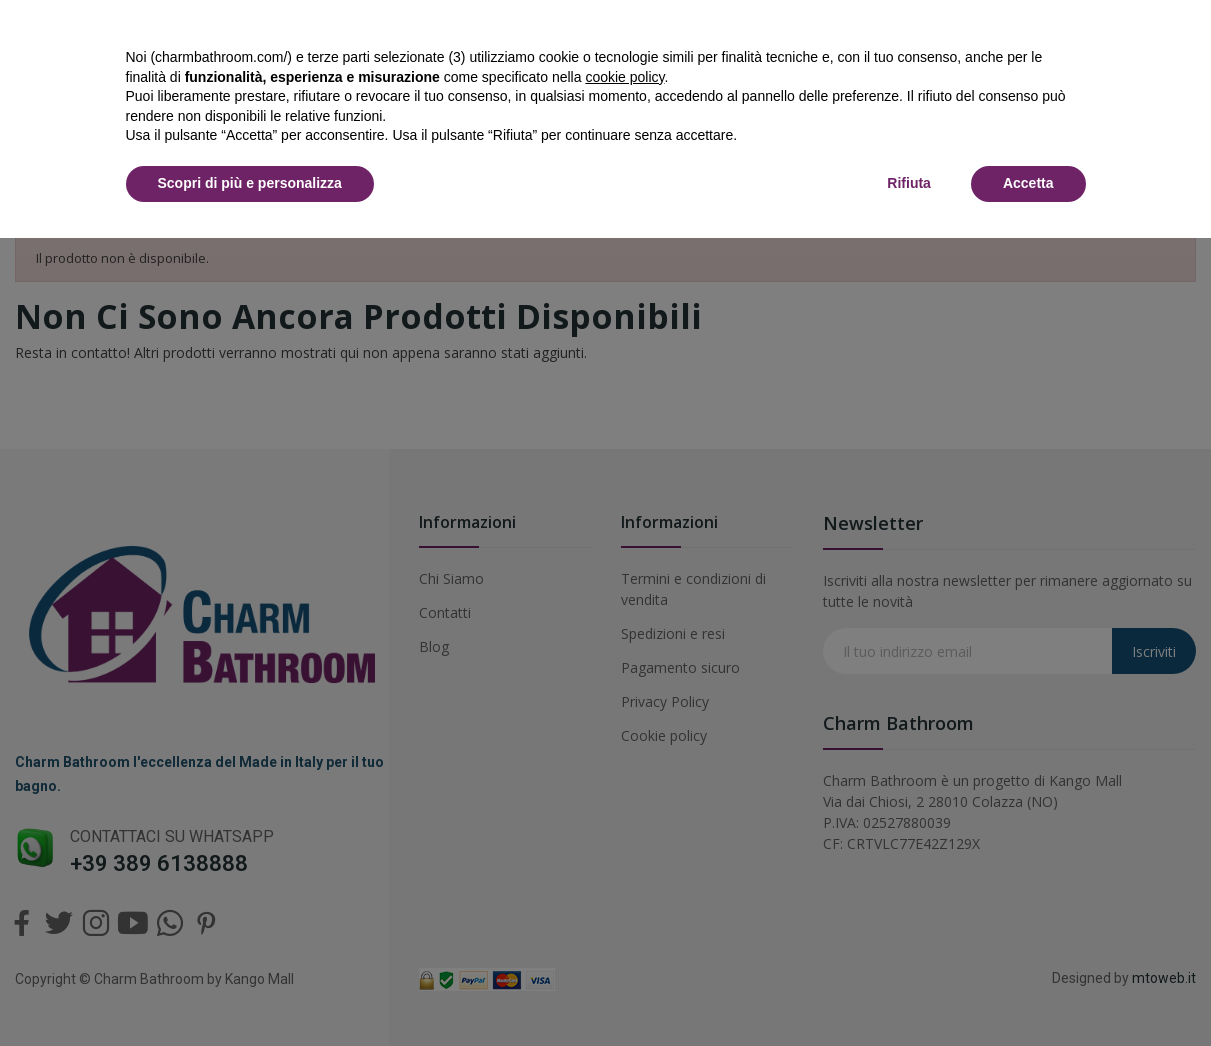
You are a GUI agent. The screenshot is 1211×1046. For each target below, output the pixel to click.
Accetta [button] (1028, 183)
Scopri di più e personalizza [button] (250, 183)
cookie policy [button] (624, 77)
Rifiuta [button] (909, 183)
